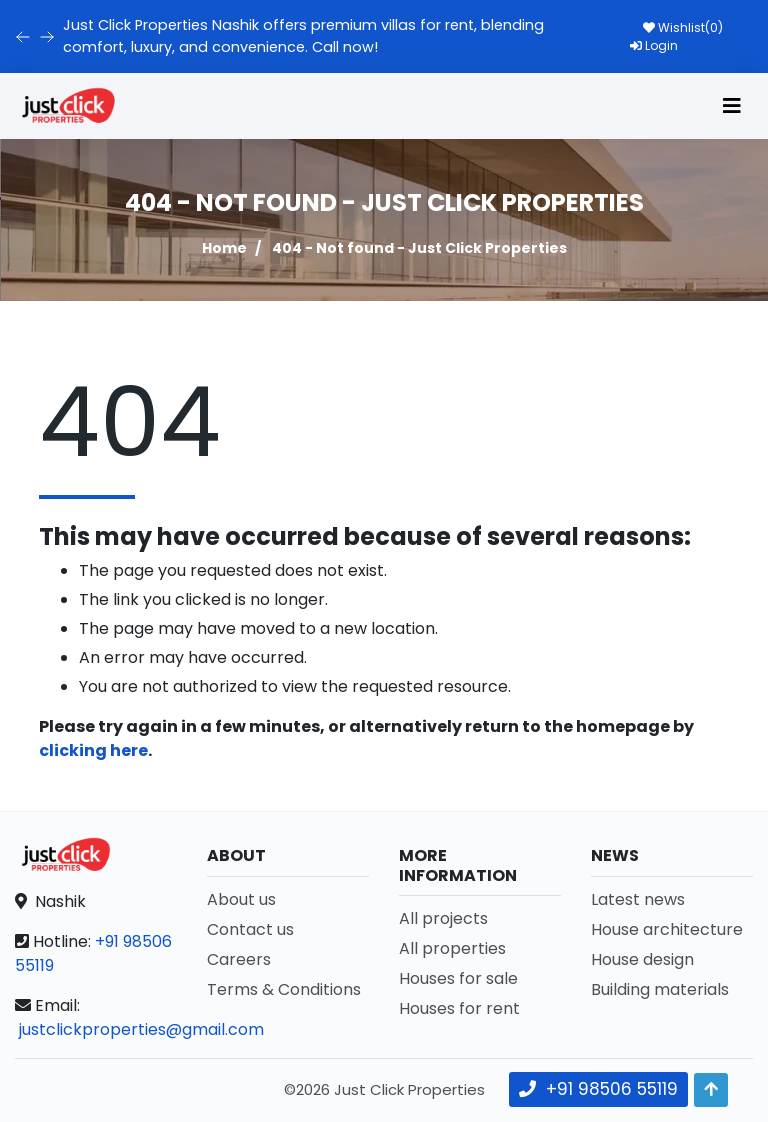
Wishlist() (683, 27)
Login (654, 45)
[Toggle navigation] (732, 106)
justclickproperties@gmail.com (141, 1029)
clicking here (93, 750)
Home (224, 248)
